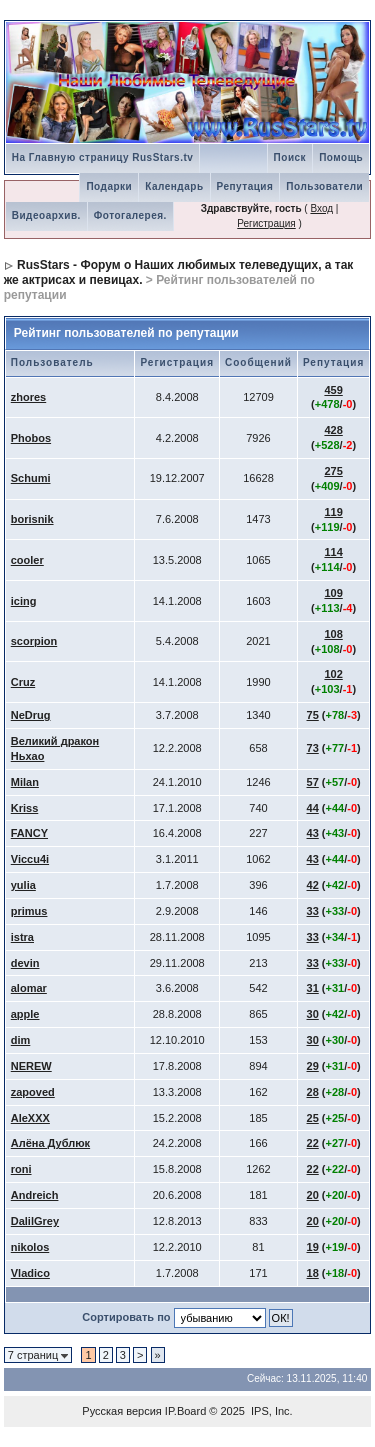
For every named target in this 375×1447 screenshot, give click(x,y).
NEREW (31, 1066)
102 (333, 674)
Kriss (25, 808)
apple (25, 1014)
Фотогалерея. (130, 215)
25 (313, 1118)
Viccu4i (30, 859)
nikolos (30, 1247)
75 (313, 715)
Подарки (109, 186)
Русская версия (121, 1411)
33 (313, 911)
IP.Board (185, 1411)
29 (313, 1066)
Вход (321, 208)
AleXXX (30, 1118)
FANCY (29, 833)
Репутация (245, 186)
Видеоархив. (46, 215)
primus (29, 911)
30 (313, 1014)
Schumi (31, 478)
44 (313, 808)
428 (333, 430)
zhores (28, 397)
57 (313, 782)
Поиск (290, 157)
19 (313, 1247)
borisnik (32, 519)
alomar (29, 988)
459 (333, 390)
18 (313, 1273)
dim (21, 1040)
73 (313, 748)
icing (24, 601)
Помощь (341, 157)
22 (313, 1143)
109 (333, 593)
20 (313, 1195)
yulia (23, 885)
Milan (25, 782)
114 (333, 552)
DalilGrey (35, 1221)
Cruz (23, 682)
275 (333, 471)
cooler (27, 560)
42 (313, 885)
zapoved (33, 1092)
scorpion (34, 641)
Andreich (35, 1195)
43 (313, 833)
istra (22, 937)
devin (25, 963)
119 (333, 512)
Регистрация (266, 223)
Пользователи (324, 186)
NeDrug (31, 715)
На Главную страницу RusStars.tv (103, 157)
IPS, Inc (270, 1411)
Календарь (174, 186)
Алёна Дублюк (50, 1143)
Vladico (30, 1273)
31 (313, 988)
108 (333, 634)
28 (313, 1092)
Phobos (31, 438)
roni (21, 1169)
